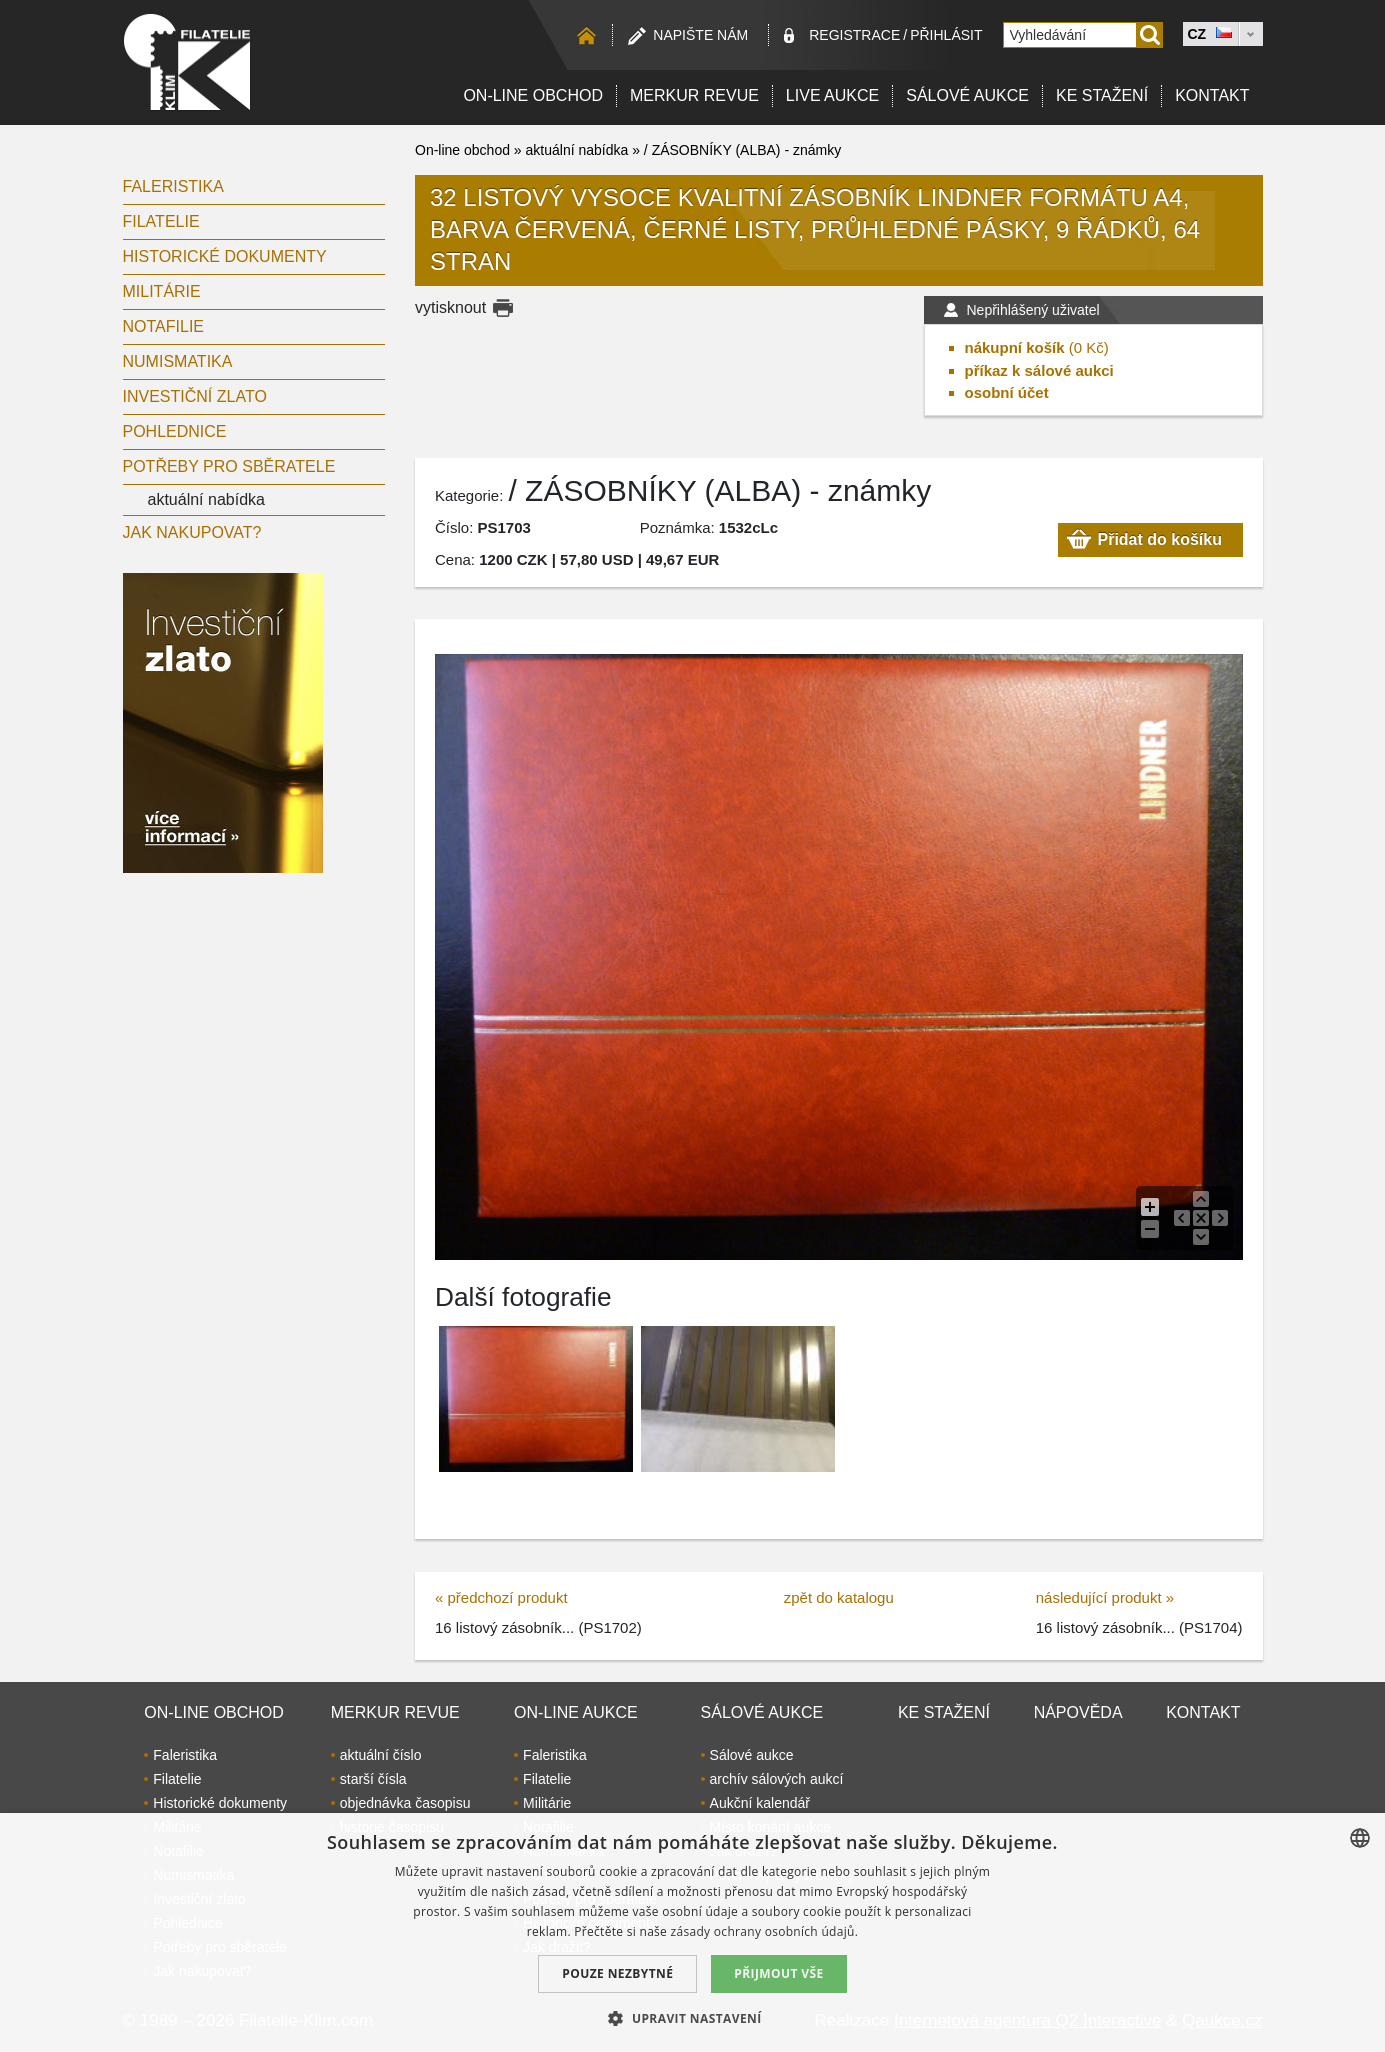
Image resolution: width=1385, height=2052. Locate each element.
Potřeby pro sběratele (229, 466)
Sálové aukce (967, 95)
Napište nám (700, 35)
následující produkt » (1105, 1597)
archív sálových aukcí (777, 1779)
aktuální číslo (381, 1755)
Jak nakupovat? (192, 532)
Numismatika (178, 361)
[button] (692, 2018)
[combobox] (1360, 1838)
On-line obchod (533, 95)
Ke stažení (1102, 95)
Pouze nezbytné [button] (617, 1973)
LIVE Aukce (832, 95)
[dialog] (692, 1932)
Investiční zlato (195, 396)
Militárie (162, 291)
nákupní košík (1015, 347)
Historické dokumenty (225, 256)
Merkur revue (694, 95)
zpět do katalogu (839, 1597)
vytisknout (450, 307)
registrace (854, 35)
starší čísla (373, 1779)
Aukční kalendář (760, 1803)
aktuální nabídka (206, 499)
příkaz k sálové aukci (1039, 370)
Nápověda (1078, 1712)
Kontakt (1212, 95)
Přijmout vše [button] (778, 1973)
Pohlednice (175, 431)
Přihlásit (946, 35)
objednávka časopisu (405, 1803)
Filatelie (161, 221)
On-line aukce (576, 1712)
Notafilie (164, 326)
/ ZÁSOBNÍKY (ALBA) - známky (742, 150)
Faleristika (173, 186)
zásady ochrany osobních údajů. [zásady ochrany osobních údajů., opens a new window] (765, 1931)
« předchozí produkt (501, 1597)
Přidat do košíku (1160, 539)
